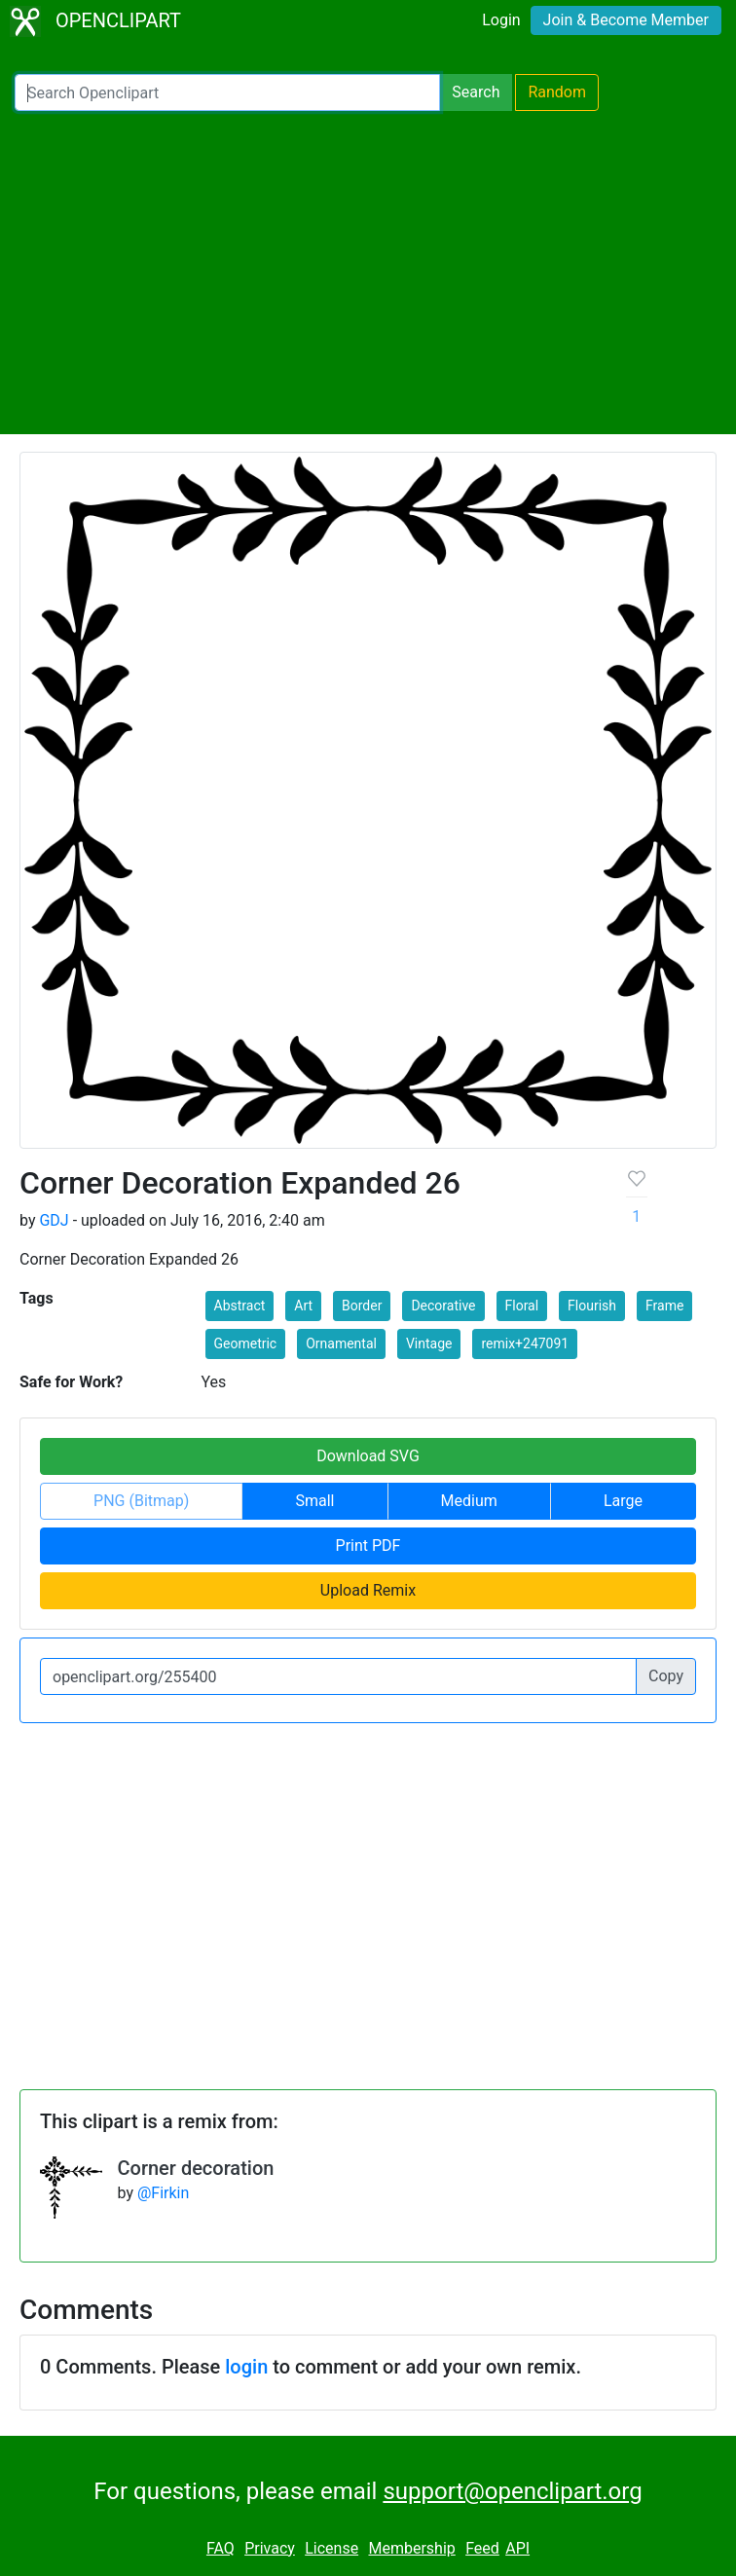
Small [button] (314, 1500)
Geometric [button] (245, 1343)
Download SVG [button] (368, 1456)
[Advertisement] (368, 272)
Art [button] (303, 1305)
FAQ (220, 2548)
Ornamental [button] (341, 1343)
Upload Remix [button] (368, 1590)
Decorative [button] (443, 1305)
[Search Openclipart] (227, 92)
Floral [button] (522, 1305)
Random (557, 92)
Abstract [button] (240, 1305)
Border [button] (362, 1305)
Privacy (269, 2548)
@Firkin (163, 2193)
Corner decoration (196, 2168)
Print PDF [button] (368, 1545)
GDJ (53, 1220)
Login (501, 20)
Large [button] (623, 1500)
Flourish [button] (592, 1305)
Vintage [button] (429, 1343)
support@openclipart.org (512, 2491)
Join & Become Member (626, 20)
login (246, 2366)
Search (475, 92)
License (331, 2548)
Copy (665, 1676)
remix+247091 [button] (525, 1343)
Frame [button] (664, 1305)
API (517, 2548)
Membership (411, 2548)
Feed (482, 2548)
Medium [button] (469, 1500)
